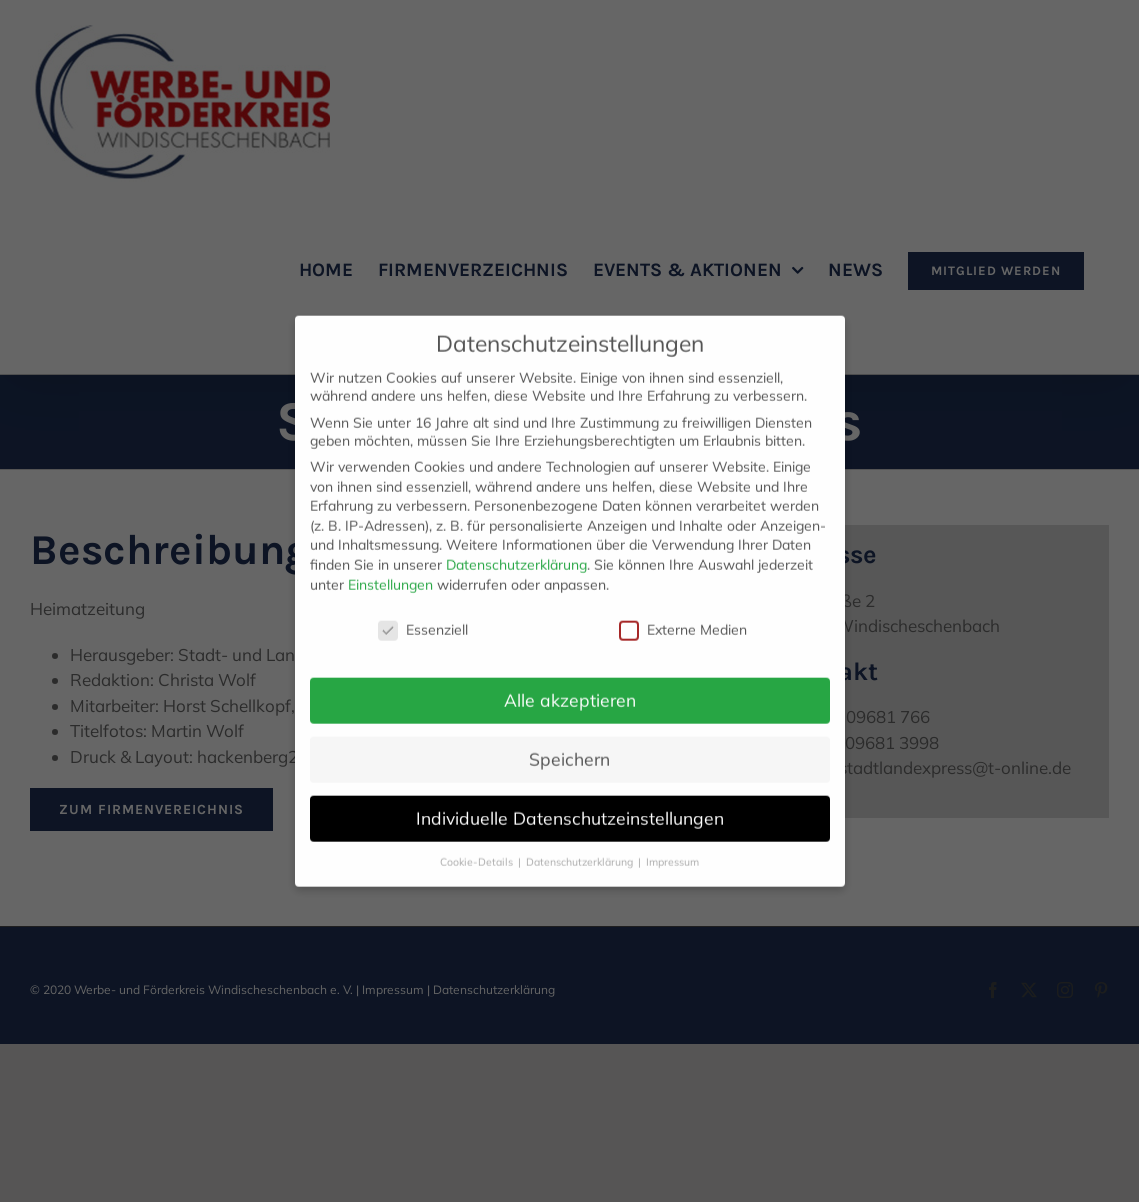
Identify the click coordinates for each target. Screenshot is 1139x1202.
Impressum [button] (672, 848)
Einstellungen (390, 571)
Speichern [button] (569, 745)
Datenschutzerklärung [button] (581, 848)
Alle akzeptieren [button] (570, 686)
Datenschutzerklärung (516, 551)
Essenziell (423, 616)
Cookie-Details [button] (478, 848)
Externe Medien (683, 616)
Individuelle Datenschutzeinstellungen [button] (570, 804)
